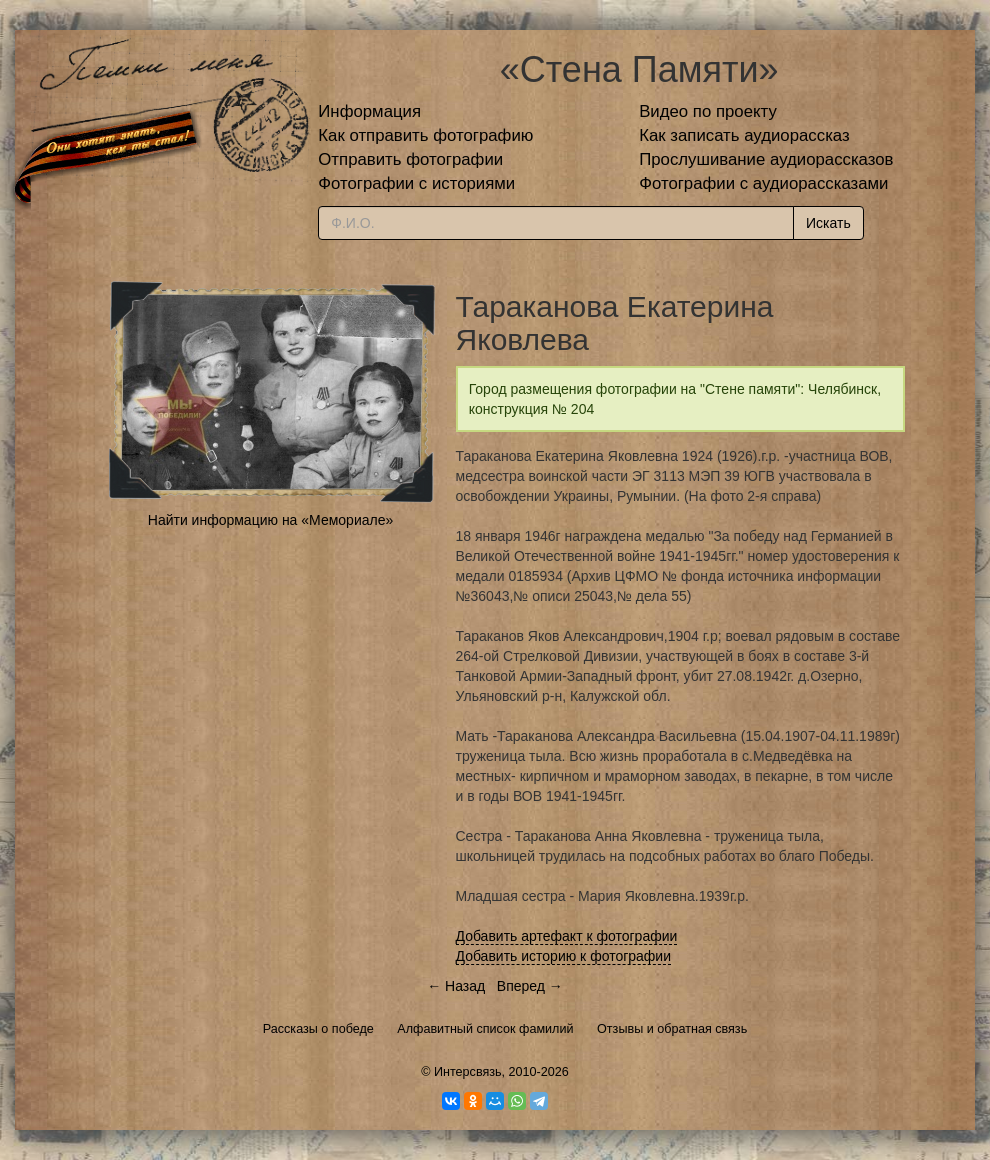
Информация (369, 111)
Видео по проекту (708, 111)
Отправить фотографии (410, 159)
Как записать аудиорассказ (744, 135)
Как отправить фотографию (425, 135)
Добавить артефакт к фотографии (567, 936)
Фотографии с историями (416, 183)
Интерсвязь (468, 1072)
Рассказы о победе (318, 1029)
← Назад (456, 986)
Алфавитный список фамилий (485, 1029)
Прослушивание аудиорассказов (766, 159)
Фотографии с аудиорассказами (763, 183)
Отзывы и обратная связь (672, 1029)
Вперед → (530, 986)
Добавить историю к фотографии (564, 956)
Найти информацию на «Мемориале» (270, 520)
